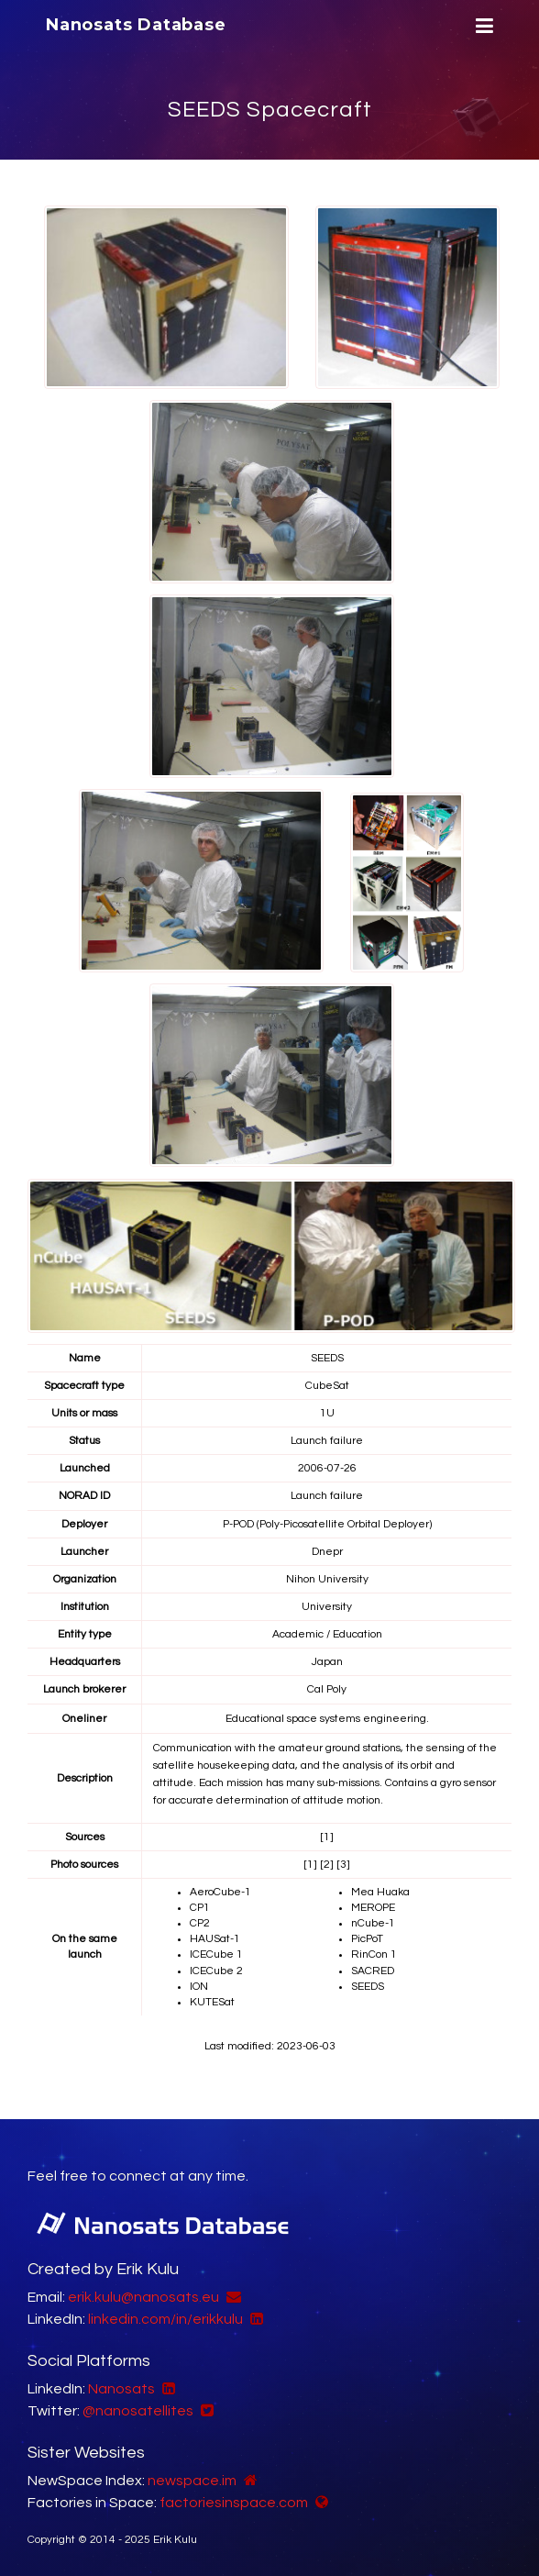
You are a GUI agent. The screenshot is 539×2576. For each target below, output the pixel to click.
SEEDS (367, 1987)
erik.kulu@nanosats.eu (143, 2297)
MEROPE (373, 1908)
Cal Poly (326, 1689)
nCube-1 (373, 1923)
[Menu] (482, 26)
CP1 (200, 1908)
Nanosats (121, 2389)
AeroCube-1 (220, 1892)
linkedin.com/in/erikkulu (165, 2319)
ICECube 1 (216, 1954)
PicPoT (367, 1939)
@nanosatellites (137, 2411)
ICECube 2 (216, 1971)
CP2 (200, 1923)
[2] (327, 1865)
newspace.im (192, 2480)
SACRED (372, 1971)
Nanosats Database (136, 25)
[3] (343, 1865)
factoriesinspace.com (234, 2502)
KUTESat (212, 2002)
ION (199, 1987)
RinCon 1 (374, 1954)
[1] (327, 1837)
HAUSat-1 (215, 1939)
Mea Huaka (380, 1892)
